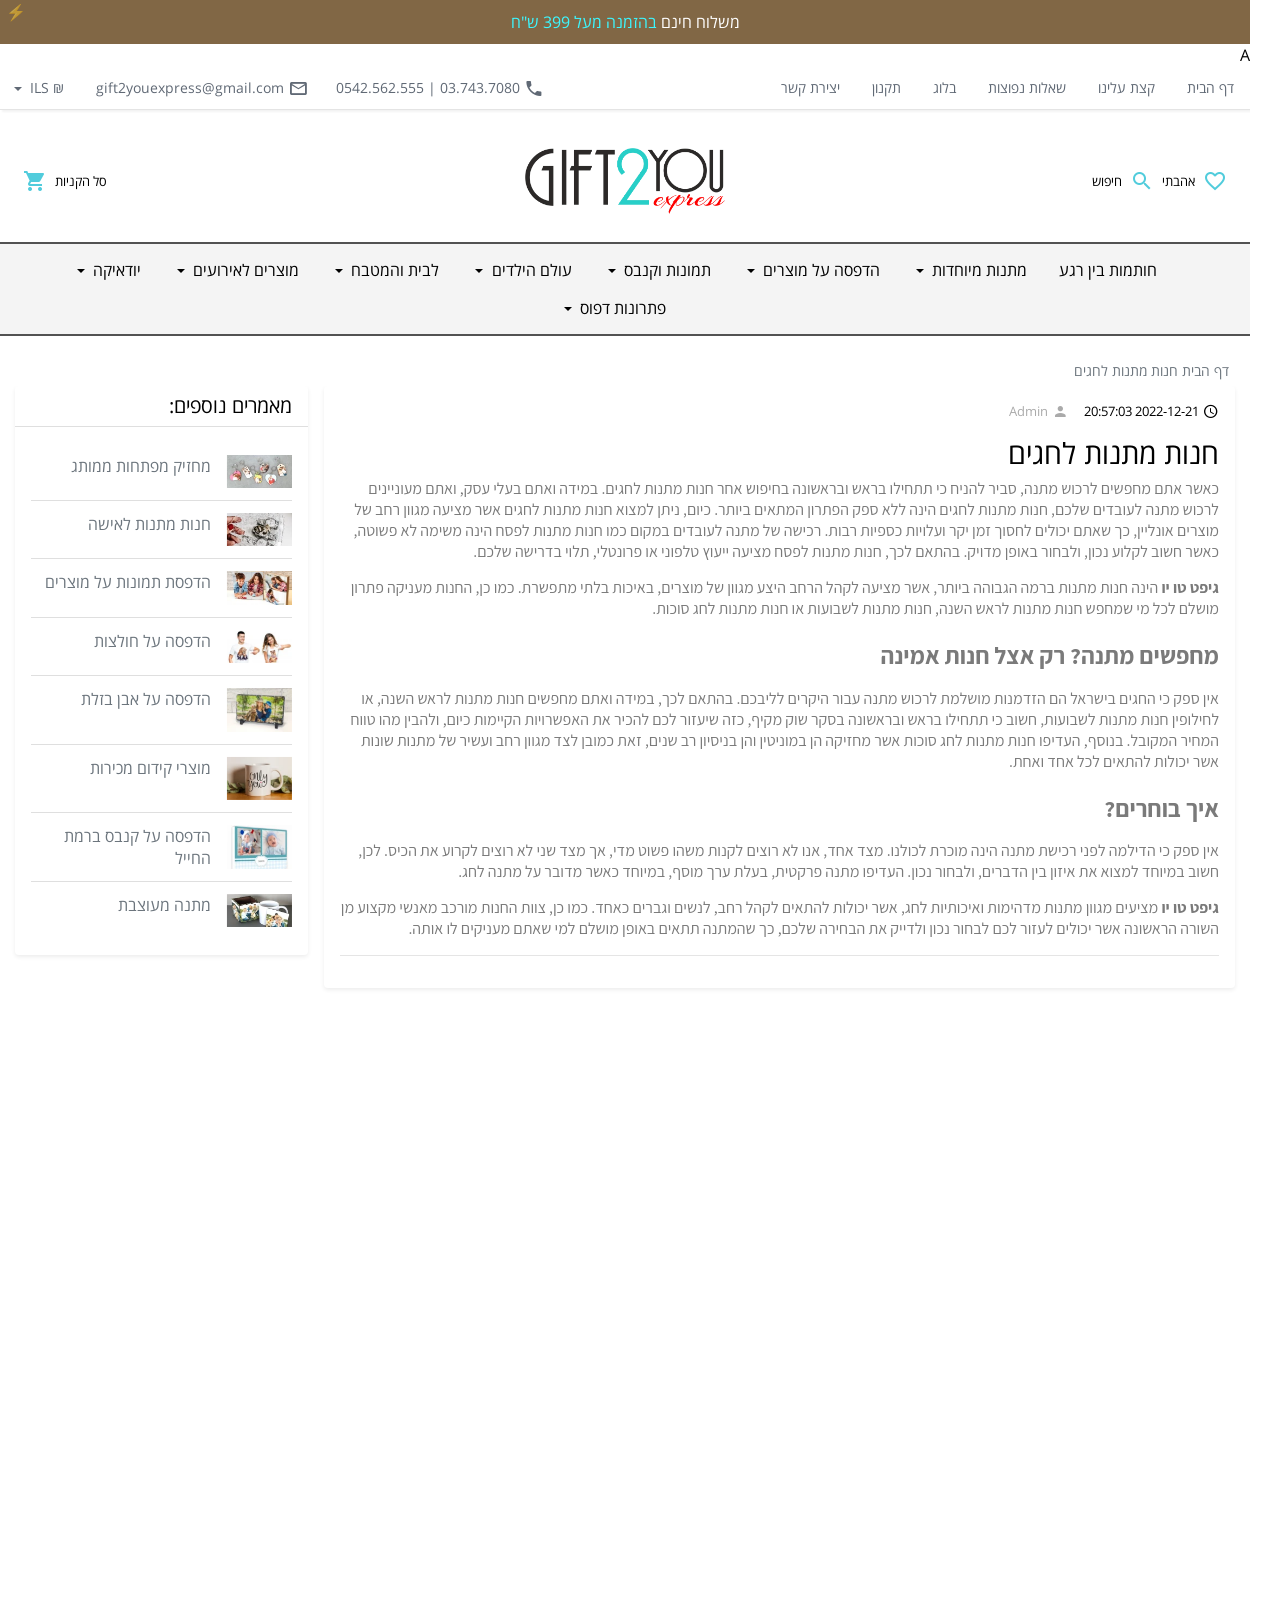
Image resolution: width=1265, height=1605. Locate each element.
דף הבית (1210, 87)
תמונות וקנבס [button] (665, 270)
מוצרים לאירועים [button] (244, 270)
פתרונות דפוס (895, 1518)
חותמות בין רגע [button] (1108, 270)
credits (757, 1584)
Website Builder (677, 1584)
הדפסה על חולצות (152, 641)
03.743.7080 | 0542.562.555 (440, 88)
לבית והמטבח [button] (393, 270)
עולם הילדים (898, 1326)
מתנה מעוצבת (164, 905)
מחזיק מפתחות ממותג (141, 466)
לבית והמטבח (895, 1374)
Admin (1038, 411)
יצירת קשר (810, 87)
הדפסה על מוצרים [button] (819, 270)
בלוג (944, 87)
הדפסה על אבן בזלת (146, 699)
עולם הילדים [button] (530, 270)
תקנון (886, 87)
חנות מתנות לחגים (1126, 370)
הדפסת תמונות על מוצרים (128, 582)
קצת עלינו (1126, 87)
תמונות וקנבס (895, 1278)
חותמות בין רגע (892, 1134)
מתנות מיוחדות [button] (977, 270)
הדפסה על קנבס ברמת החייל (137, 847)
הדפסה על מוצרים (883, 1230)
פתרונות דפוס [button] (621, 308)
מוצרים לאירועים (889, 1422)
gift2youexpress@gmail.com (202, 88)
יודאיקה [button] (115, 270)
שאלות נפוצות (1027, 87)
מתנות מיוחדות (892, 1182)
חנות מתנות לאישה (149, 524)
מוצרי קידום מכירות (150, 768)
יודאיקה (911, 1470)
